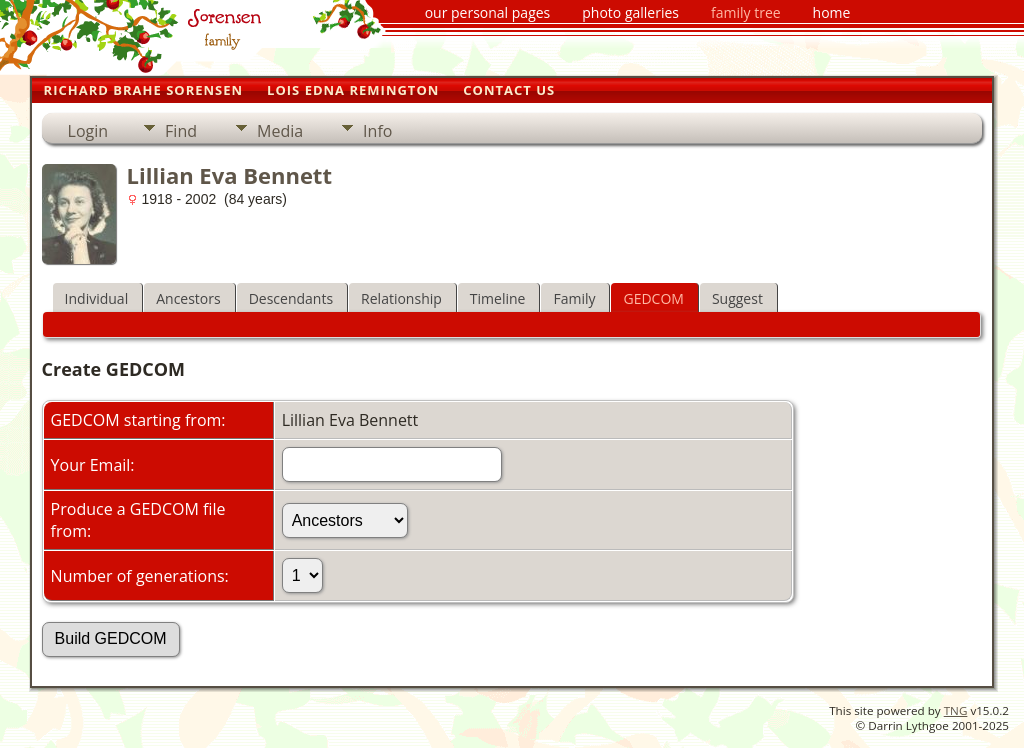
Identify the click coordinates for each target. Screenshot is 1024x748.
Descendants (291, 298)
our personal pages (488, 12)
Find (181, 131)
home (832, 12)
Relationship (401, 298)
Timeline (498, 298)
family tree (746, 12)
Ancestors (188, 298)
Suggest (737, 298)
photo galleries (630, 12)
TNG (956, 710)
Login (88, 131)
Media (280, 131)
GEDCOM (653, 298)
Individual (97, 298)
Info (377, 131)
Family (574, 298)
